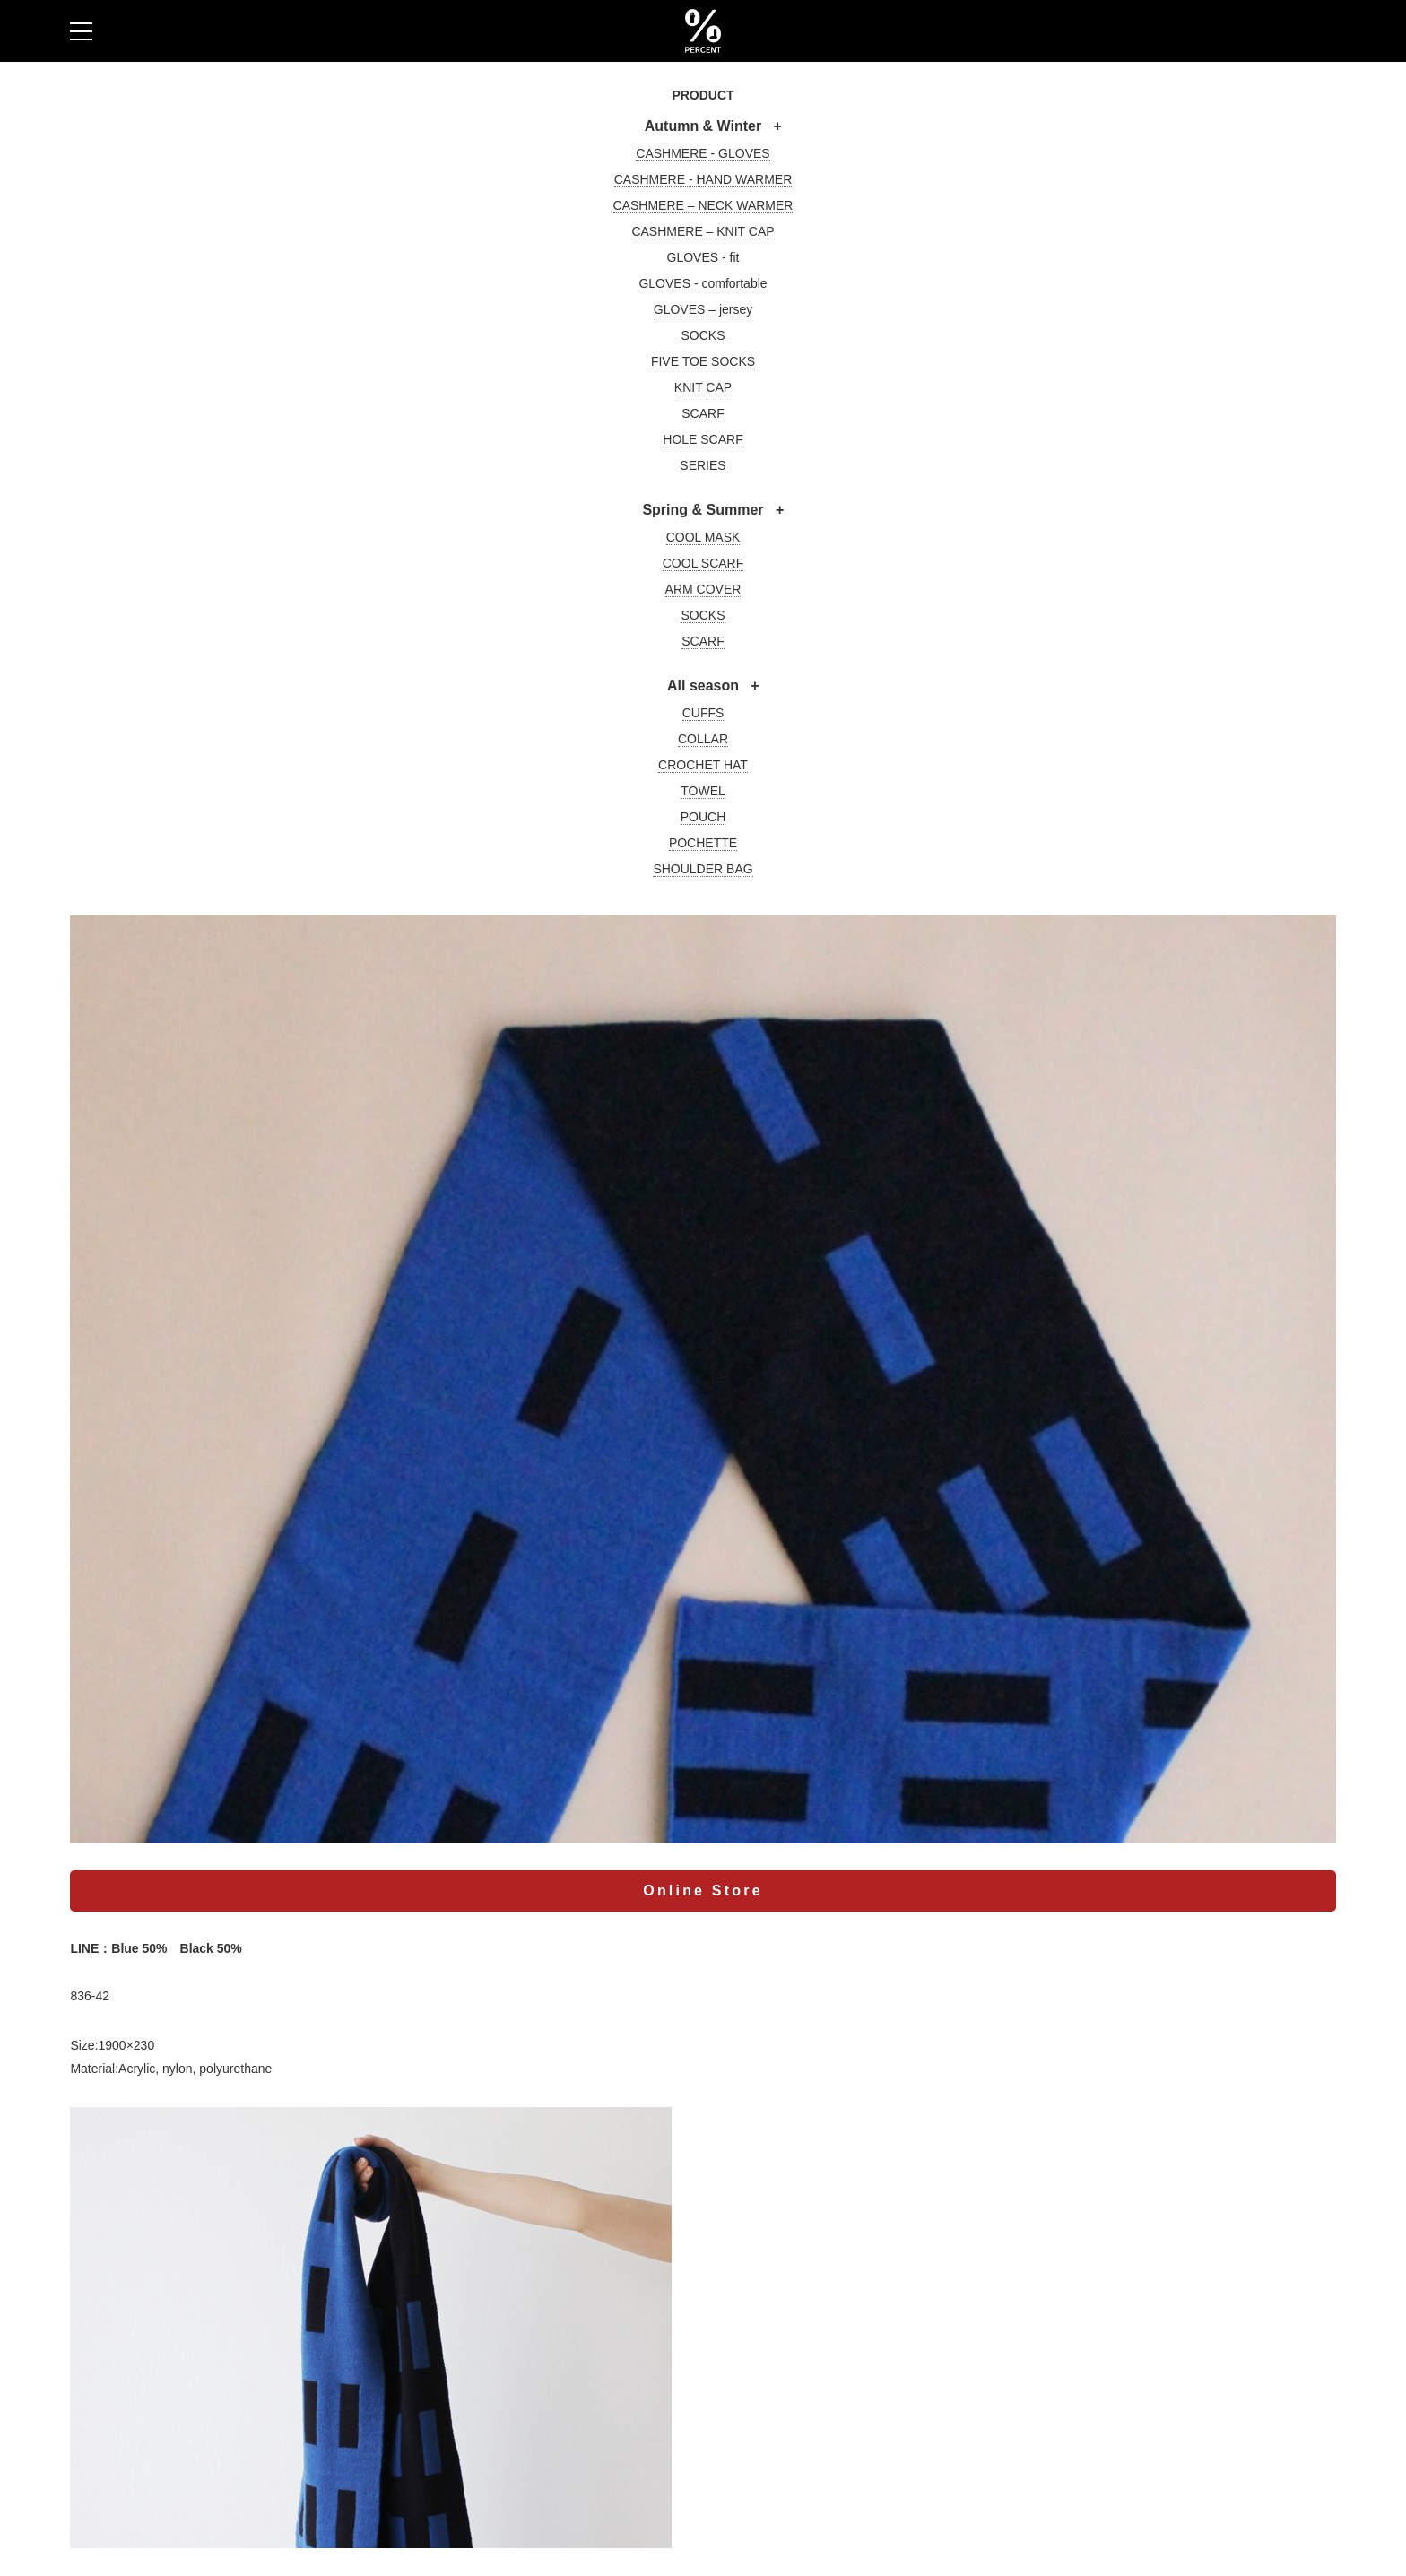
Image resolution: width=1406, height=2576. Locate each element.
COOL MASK (703, 537)
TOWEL (703, 791)
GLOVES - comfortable (702, 283)
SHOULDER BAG (702, 869)
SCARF (702, 413)
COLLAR (703, 739)
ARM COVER (703, 589)
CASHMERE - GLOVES (702, 153)
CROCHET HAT (703, 765)
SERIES (702, 465)
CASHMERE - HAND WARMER (703, 179)
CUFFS (703, 713)
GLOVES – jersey (703, 309)
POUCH (703, 817)
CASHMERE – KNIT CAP (702, 231)
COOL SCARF (703, 563)
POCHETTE (703, 843)
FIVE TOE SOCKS (703, 361)
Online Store (703, 1890)
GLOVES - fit (703, 257)
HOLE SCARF (702, 439)
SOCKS (703, 335)
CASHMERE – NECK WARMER (703, 205)
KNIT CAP (703, 387)
